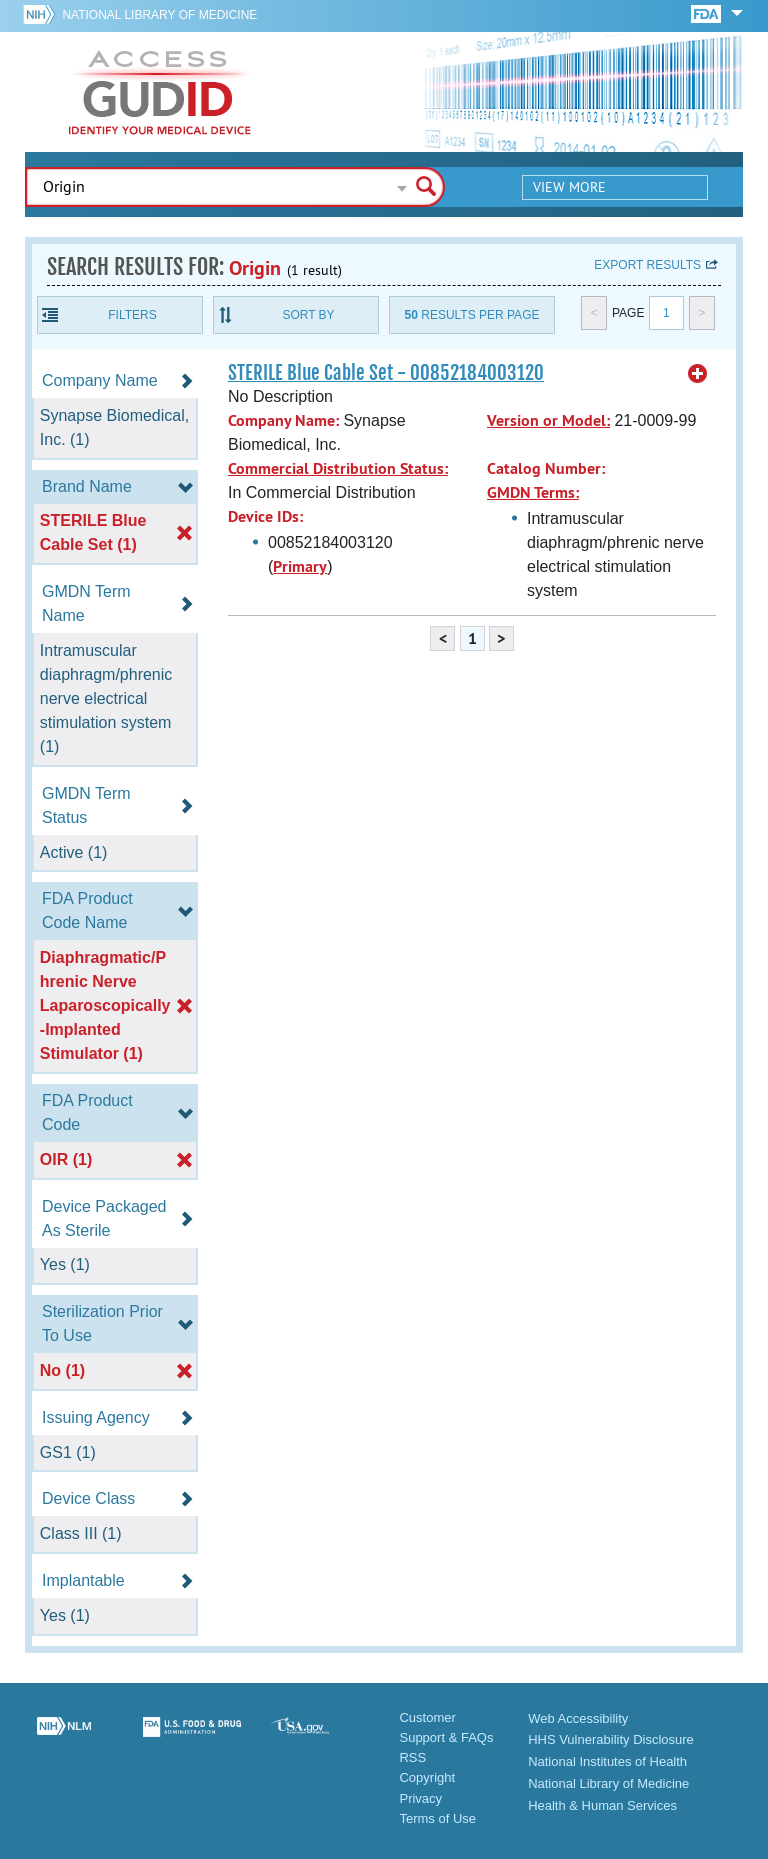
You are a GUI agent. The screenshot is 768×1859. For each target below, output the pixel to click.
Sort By (308, 315)
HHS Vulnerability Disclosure (611, 1739)
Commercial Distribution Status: (338, 468)
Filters (132, 315)
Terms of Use (437, 1818)
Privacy (420, 1798)
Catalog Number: (546, 468)
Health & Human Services (602, 1805)
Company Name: (283, 420)
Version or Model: (548, 420)
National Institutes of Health (607, 1761)
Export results (647, 265)
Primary (300, 566)
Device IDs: (265, 516)
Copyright (427, 1777)
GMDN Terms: (533, 492)
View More (569, 187)
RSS (412, 1757)
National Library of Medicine (159, 15)
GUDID (160, 92)
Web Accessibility (578, 1718)
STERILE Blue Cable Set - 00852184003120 (386, 373)
